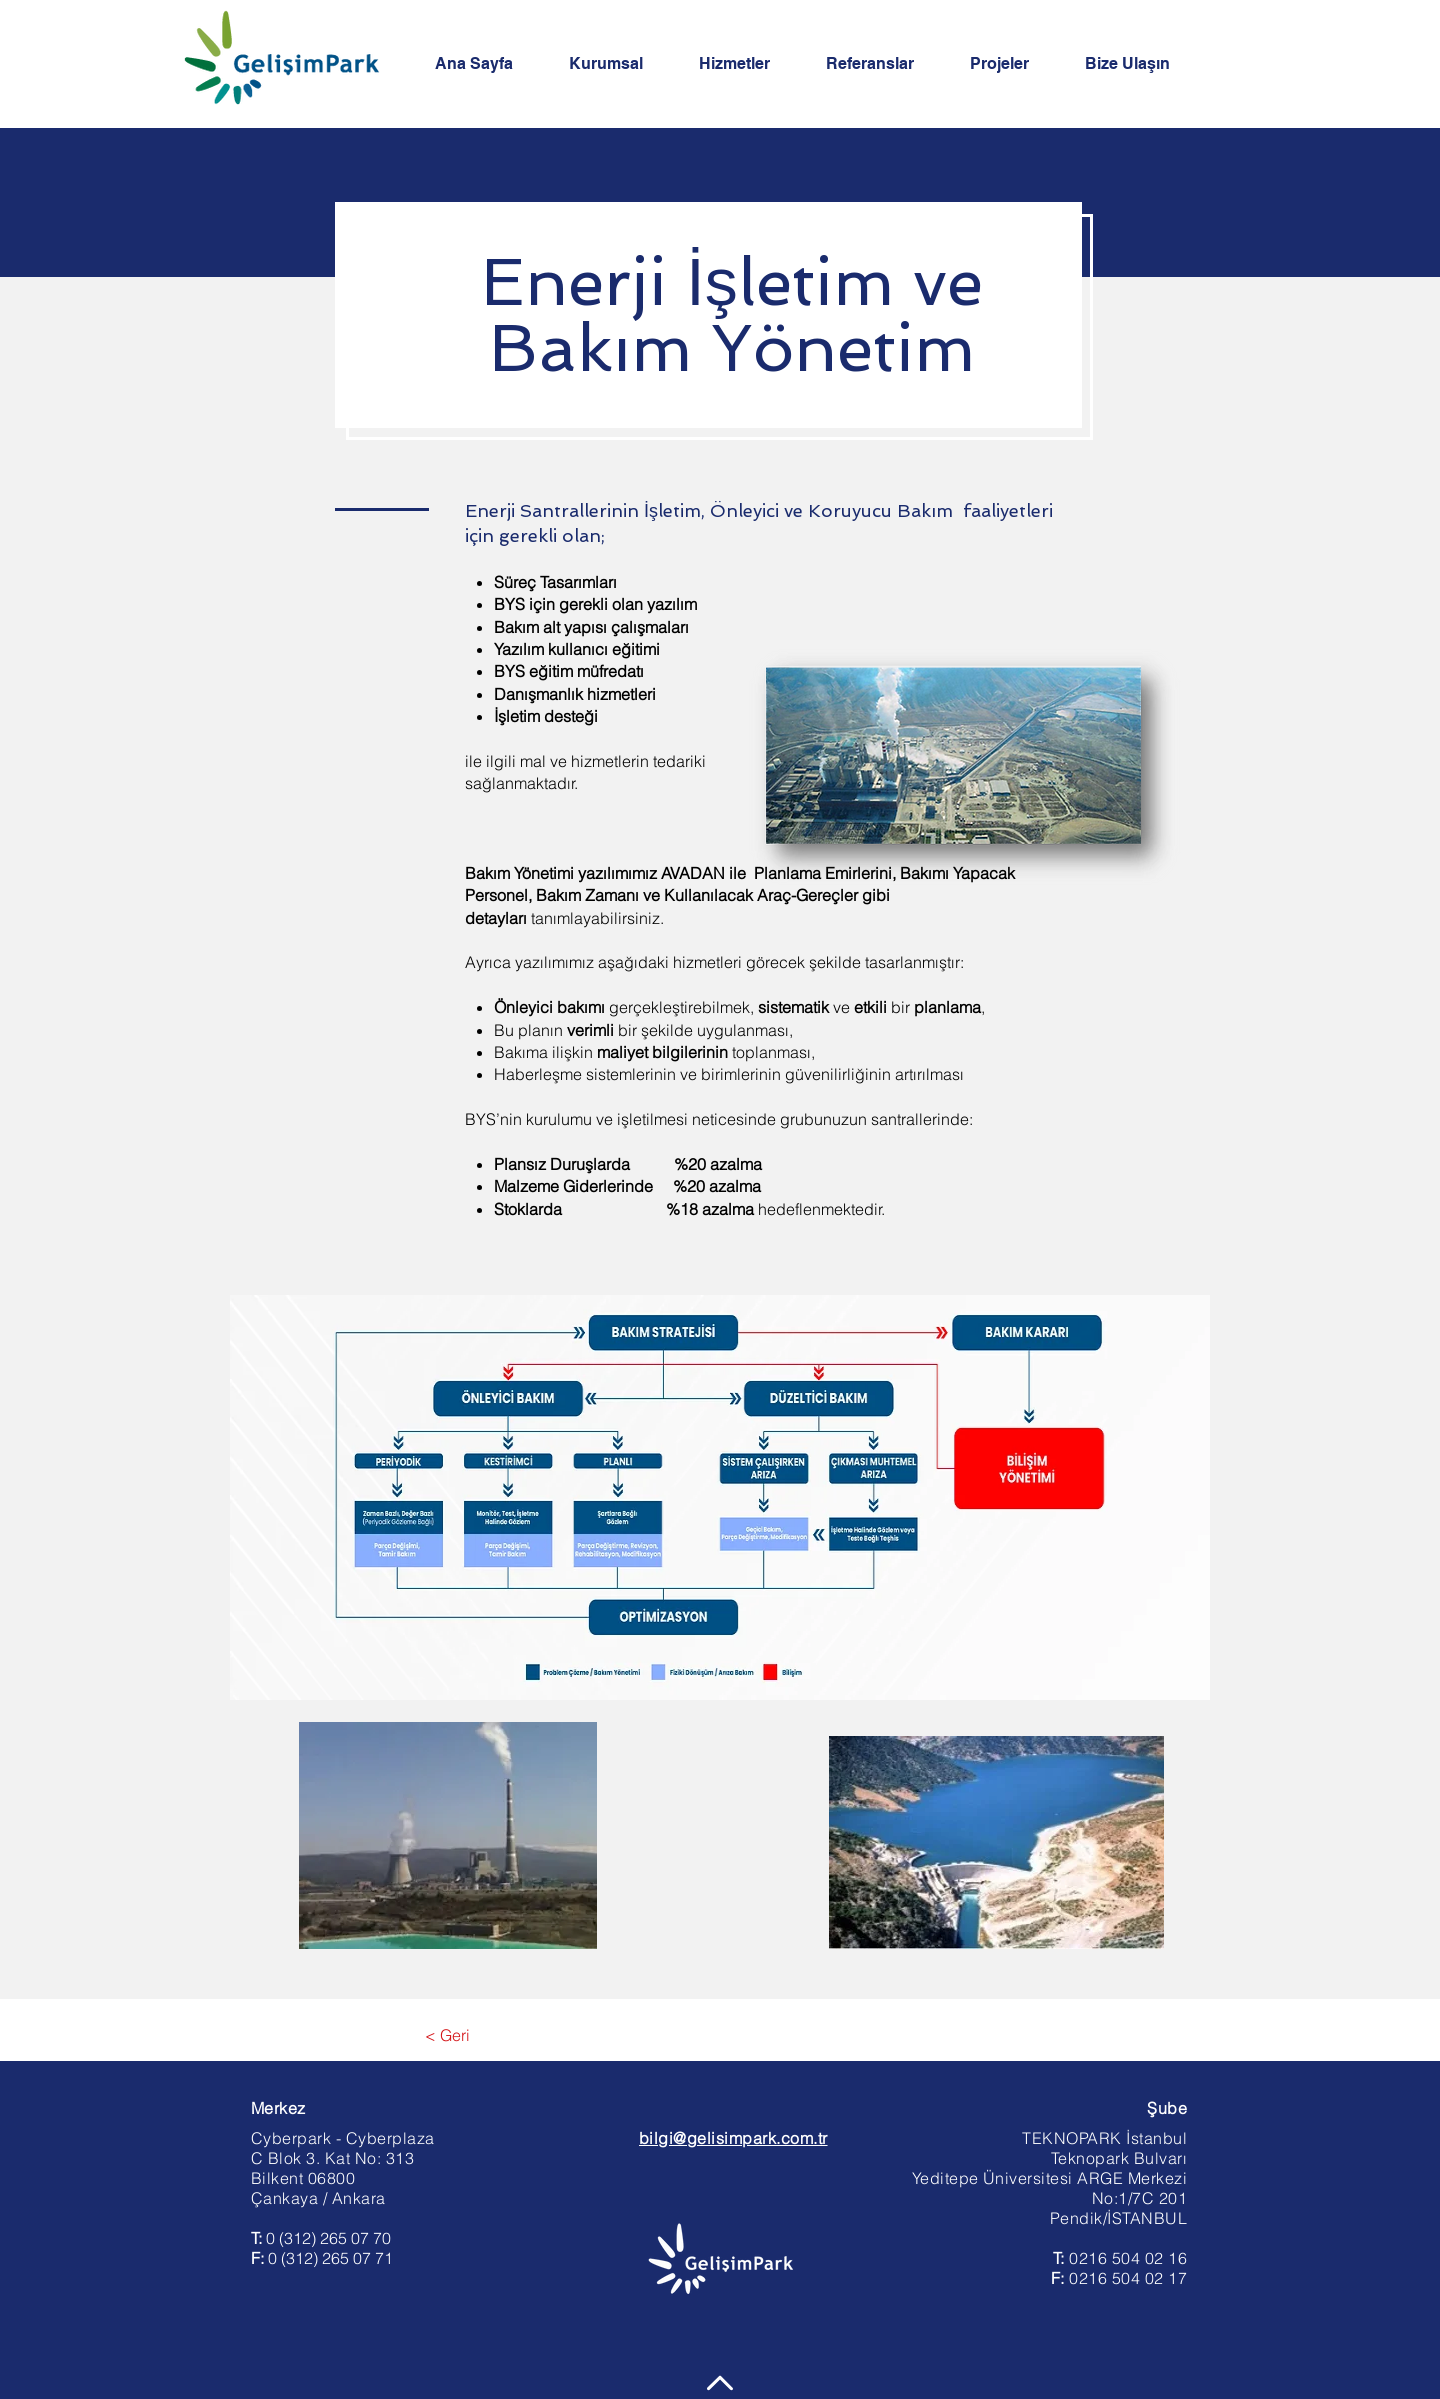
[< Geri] (447, 2035)
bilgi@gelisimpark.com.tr (733, 2138)
